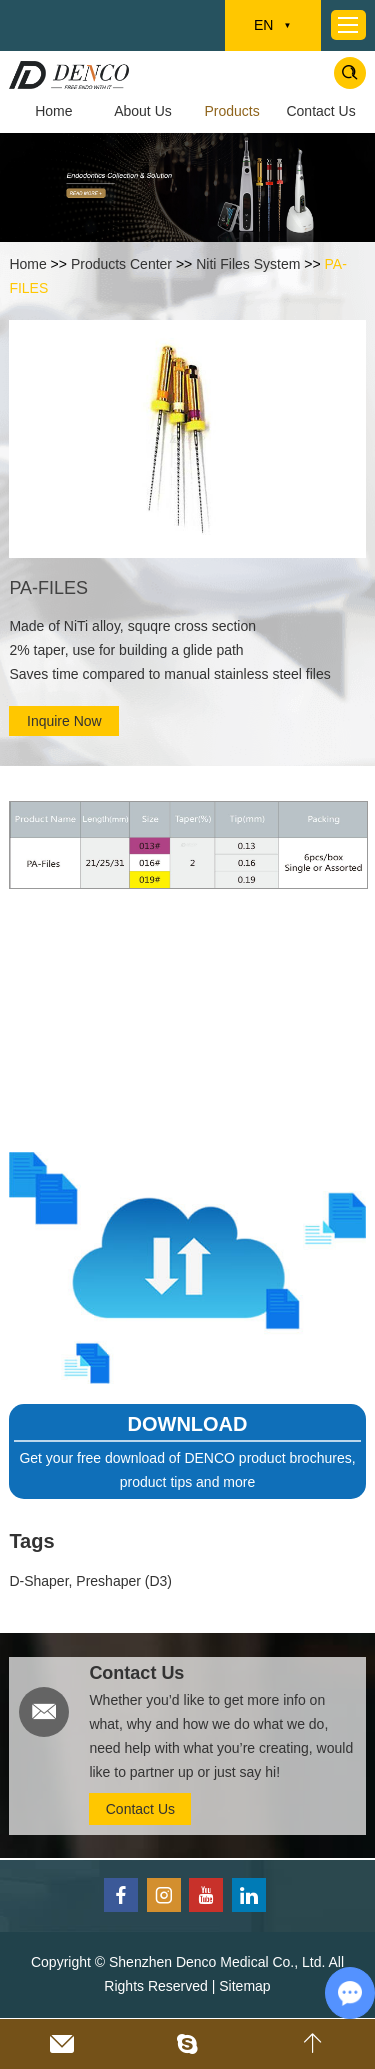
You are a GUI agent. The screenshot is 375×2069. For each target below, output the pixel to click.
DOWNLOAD (188, 1424)
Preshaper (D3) (124, 1581)
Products (231, 111)
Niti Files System (248, 264)
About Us (143, 111)
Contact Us (320, 111)
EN (272, 26)
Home (53, 111)
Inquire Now (64, 721)
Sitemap (244, 1986)
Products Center (121, 264)
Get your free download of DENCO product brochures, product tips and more (187, 1470)
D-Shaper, (42, 1581)
